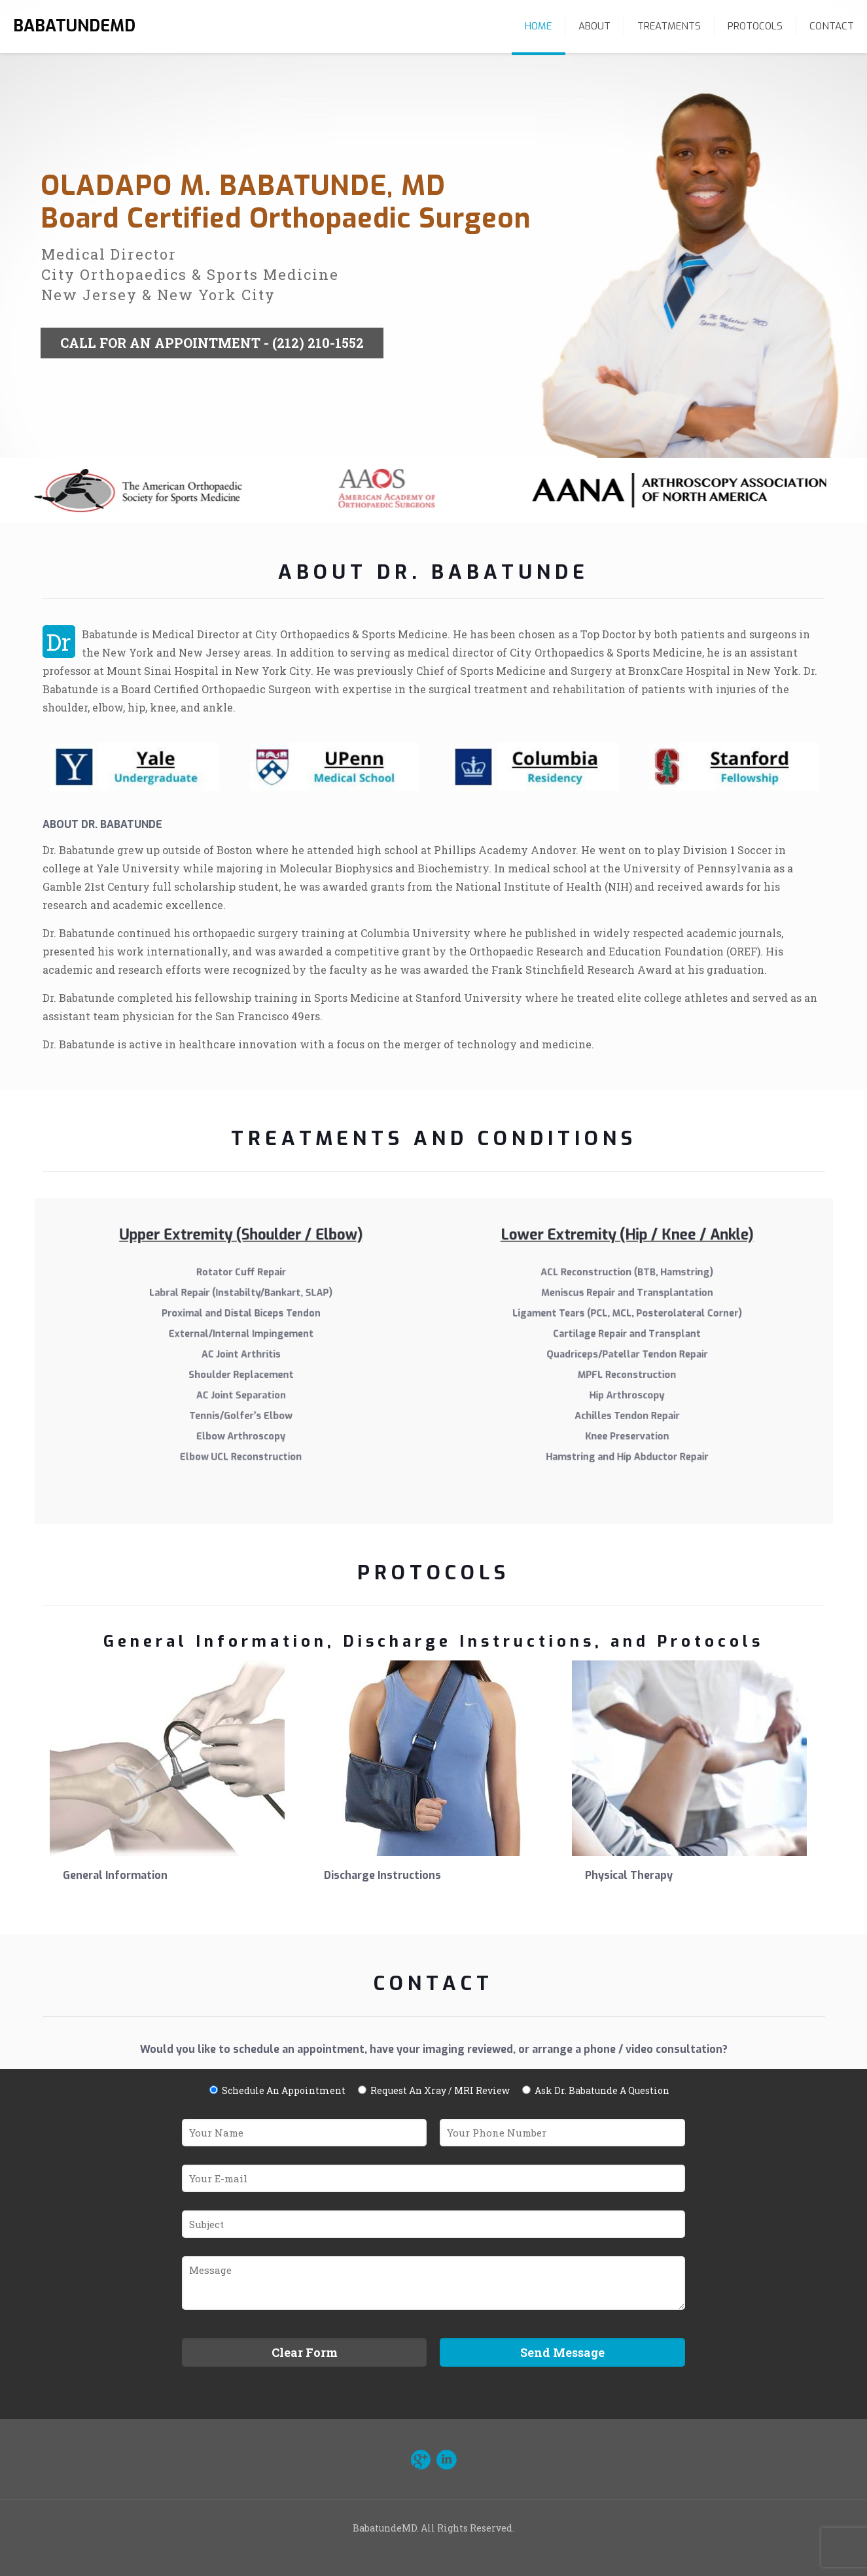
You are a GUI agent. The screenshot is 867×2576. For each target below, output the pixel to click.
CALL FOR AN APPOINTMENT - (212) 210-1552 (212, 366)
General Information (115, 1875)
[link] (134, 774)
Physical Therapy (629, 1875)
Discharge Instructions (382, 1875)
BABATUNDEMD (74, 26)
